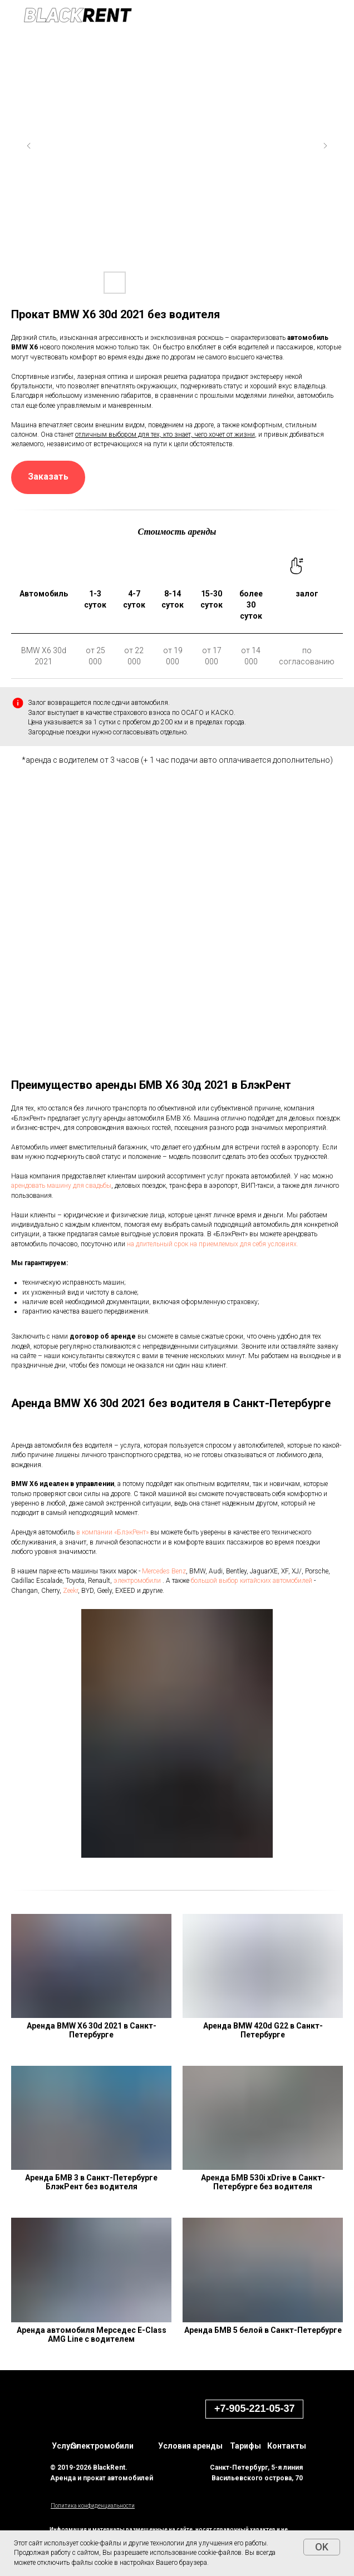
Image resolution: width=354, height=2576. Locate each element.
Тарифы (245, 2445)
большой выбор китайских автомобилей (251, 1581)
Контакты (286, 2445)
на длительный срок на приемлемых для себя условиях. (212, 1244)
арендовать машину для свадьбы (61, 1186)
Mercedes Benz (164, 1571)
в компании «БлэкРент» (112, 1532)
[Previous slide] (29, 145)
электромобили (137, 1581)
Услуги (65, 2445)
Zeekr (70, 1591)
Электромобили (102, 2445)
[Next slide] (325, 145)
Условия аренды (190, 2445)
